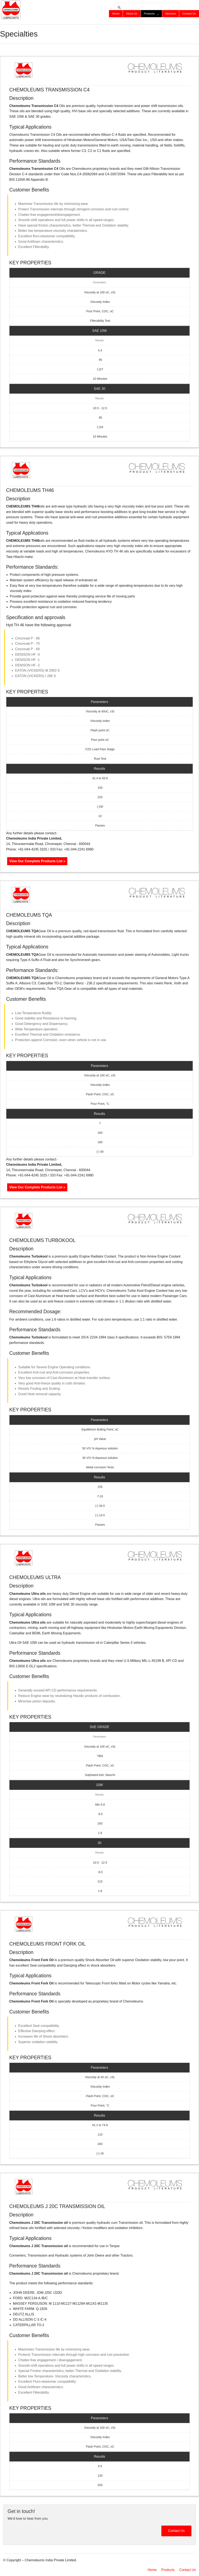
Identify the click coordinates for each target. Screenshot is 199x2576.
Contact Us (189, 13)
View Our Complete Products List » (37, 861)
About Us (131, 13)
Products (149, 13)
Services (170, 13)
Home (115, 13)
